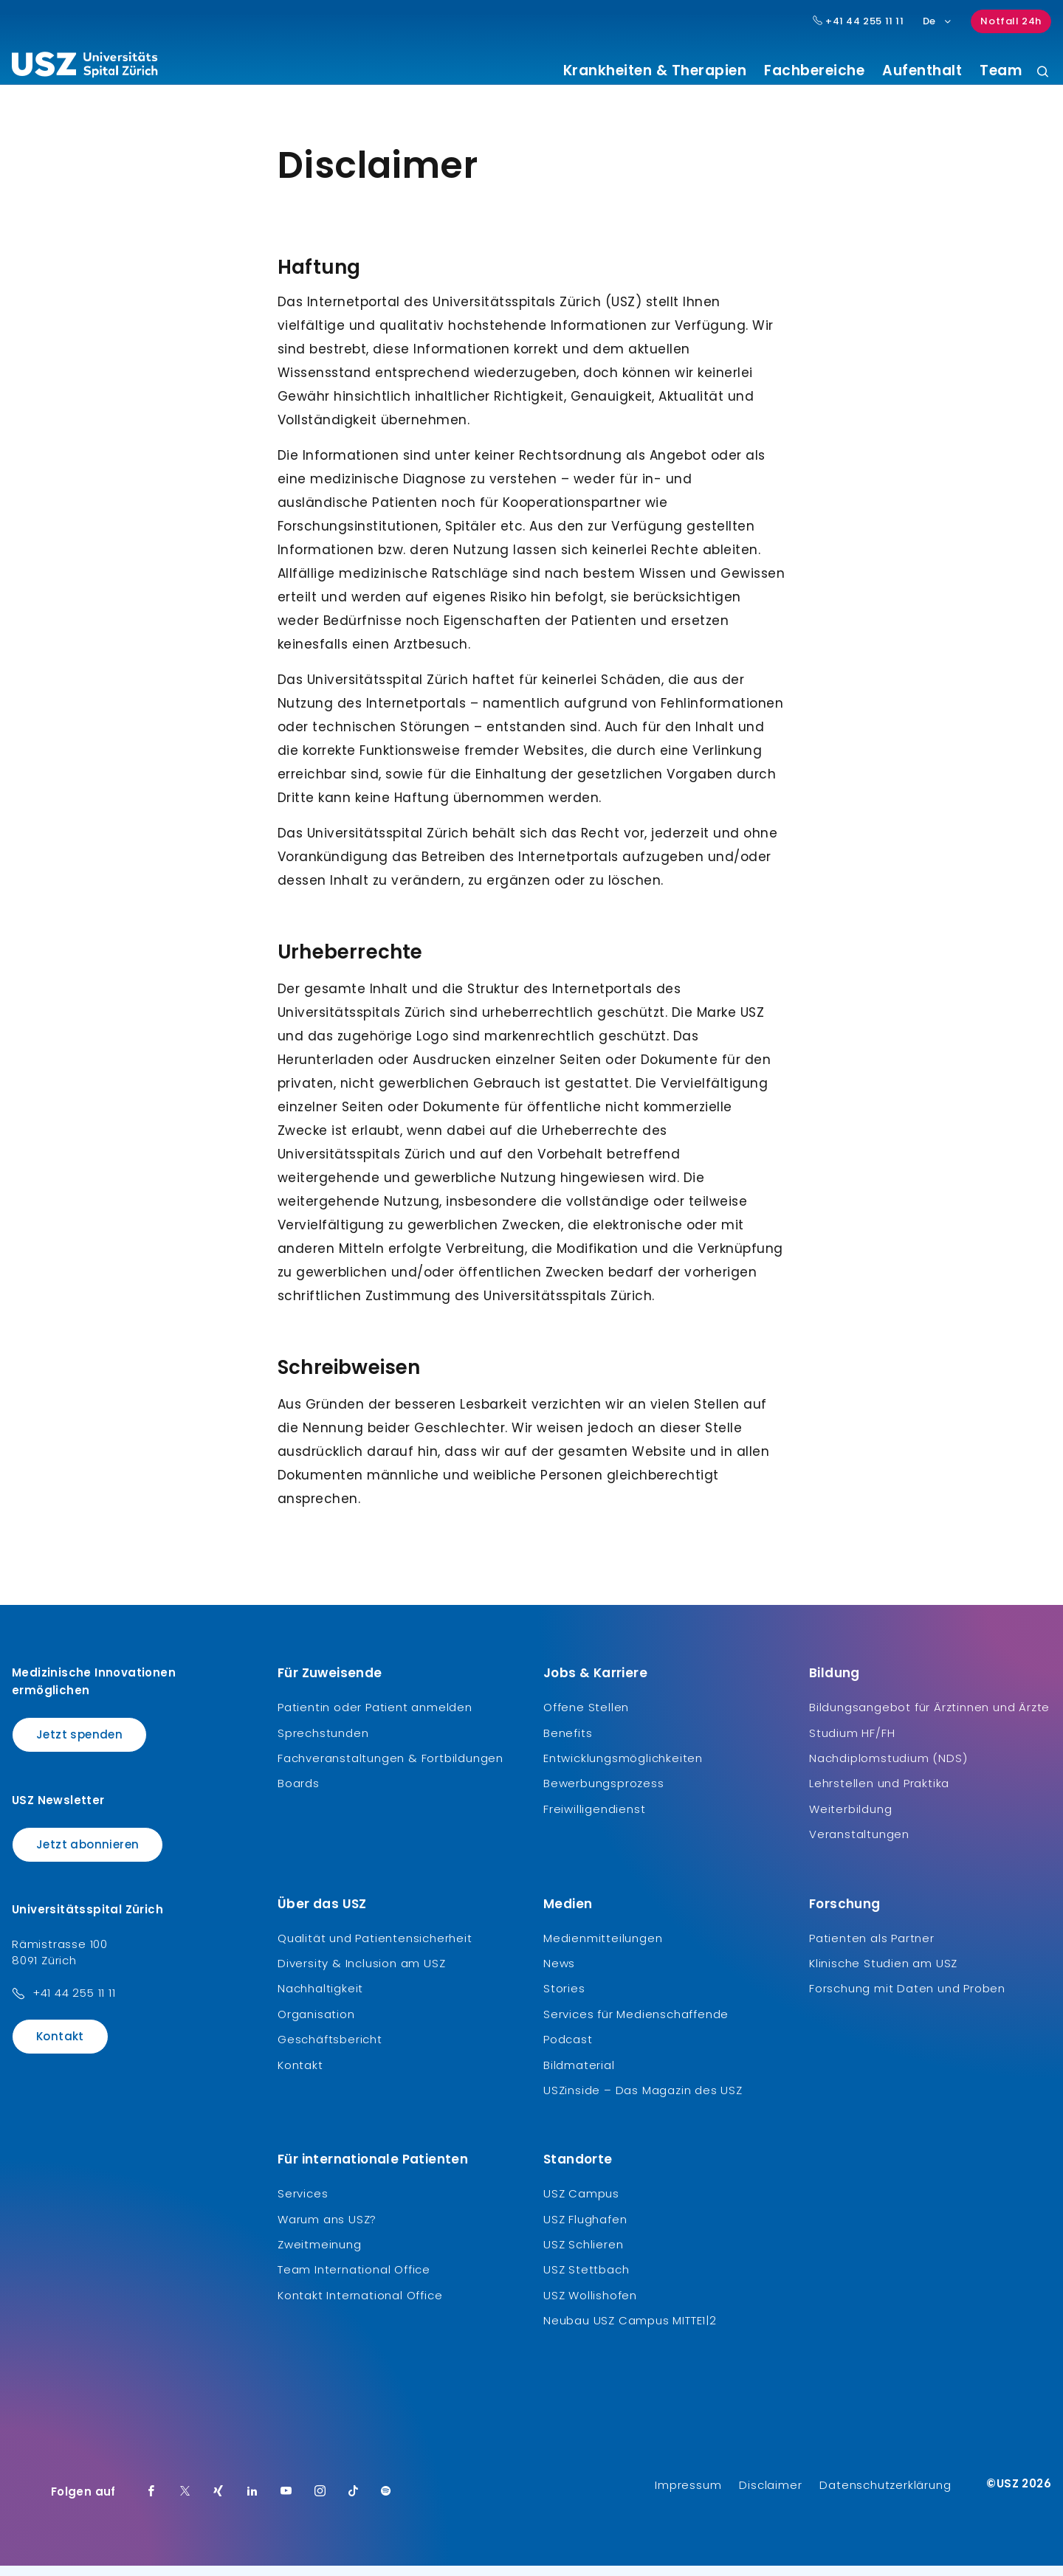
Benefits (567, 1743)
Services (303, 2204)
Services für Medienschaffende (636, 2025)
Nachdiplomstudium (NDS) (888, 1769)
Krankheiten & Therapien (655, 71)
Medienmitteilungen (602, 1948)
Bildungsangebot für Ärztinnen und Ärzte (929, 1718)
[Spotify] (386, 2502)
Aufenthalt (922, 71)
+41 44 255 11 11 (74, 2004)
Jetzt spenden (79, 1745)
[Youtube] (286, 2502)
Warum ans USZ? (327, 2229)
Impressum (688, 2495)
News (559, 1974)
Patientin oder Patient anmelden (375, 1718)
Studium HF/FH (852, 1743)
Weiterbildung (850, 1820)
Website (659, 1462)
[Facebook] (151, 2502)
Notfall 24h (1011, 21)
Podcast (568, 2050)
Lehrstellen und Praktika (879, 1794)
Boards (299, 1794)
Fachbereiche (814, 71)
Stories (564, 1999)
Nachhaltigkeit (320, 1999)
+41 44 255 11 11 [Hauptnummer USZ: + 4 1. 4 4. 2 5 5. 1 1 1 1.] (858, 21)
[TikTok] (353, 2502)
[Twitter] (185, 2502)
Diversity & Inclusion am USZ (361, 1974)
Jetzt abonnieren (87, 1854)
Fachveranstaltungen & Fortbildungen (390, 1769)
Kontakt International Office (360, 2306)
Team (1001, 71)
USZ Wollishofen (590, 2306)
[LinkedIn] (252, 2502)
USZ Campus (581, 2204)
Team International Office (354, 2280)
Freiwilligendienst (594, 1820)
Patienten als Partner (872, 1948)
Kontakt (60, 2047)
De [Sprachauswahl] (938, 21)
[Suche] (1042, 73)
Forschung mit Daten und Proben (907, 1999)
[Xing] (218, 2502)
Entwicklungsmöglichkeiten (623, 1769)
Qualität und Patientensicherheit (375, 1948)
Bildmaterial (579, 2075)
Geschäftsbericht (330, 2050)
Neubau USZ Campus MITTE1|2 (630, 2331)
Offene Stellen (586, 1718)
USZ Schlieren (583, 2255)
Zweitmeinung (320, 2255)
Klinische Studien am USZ (883, 1974)
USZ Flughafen (585, 2229)
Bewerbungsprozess (603, 1794)
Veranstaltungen (859, 1845)
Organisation (316, 2025)
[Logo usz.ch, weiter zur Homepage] (84, 67)
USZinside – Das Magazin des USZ (643, 2101)
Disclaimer (770, 2495)
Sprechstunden (323, 1743)
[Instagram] (320, 2502)
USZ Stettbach (586, 2280)
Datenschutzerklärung (885, 2495)
